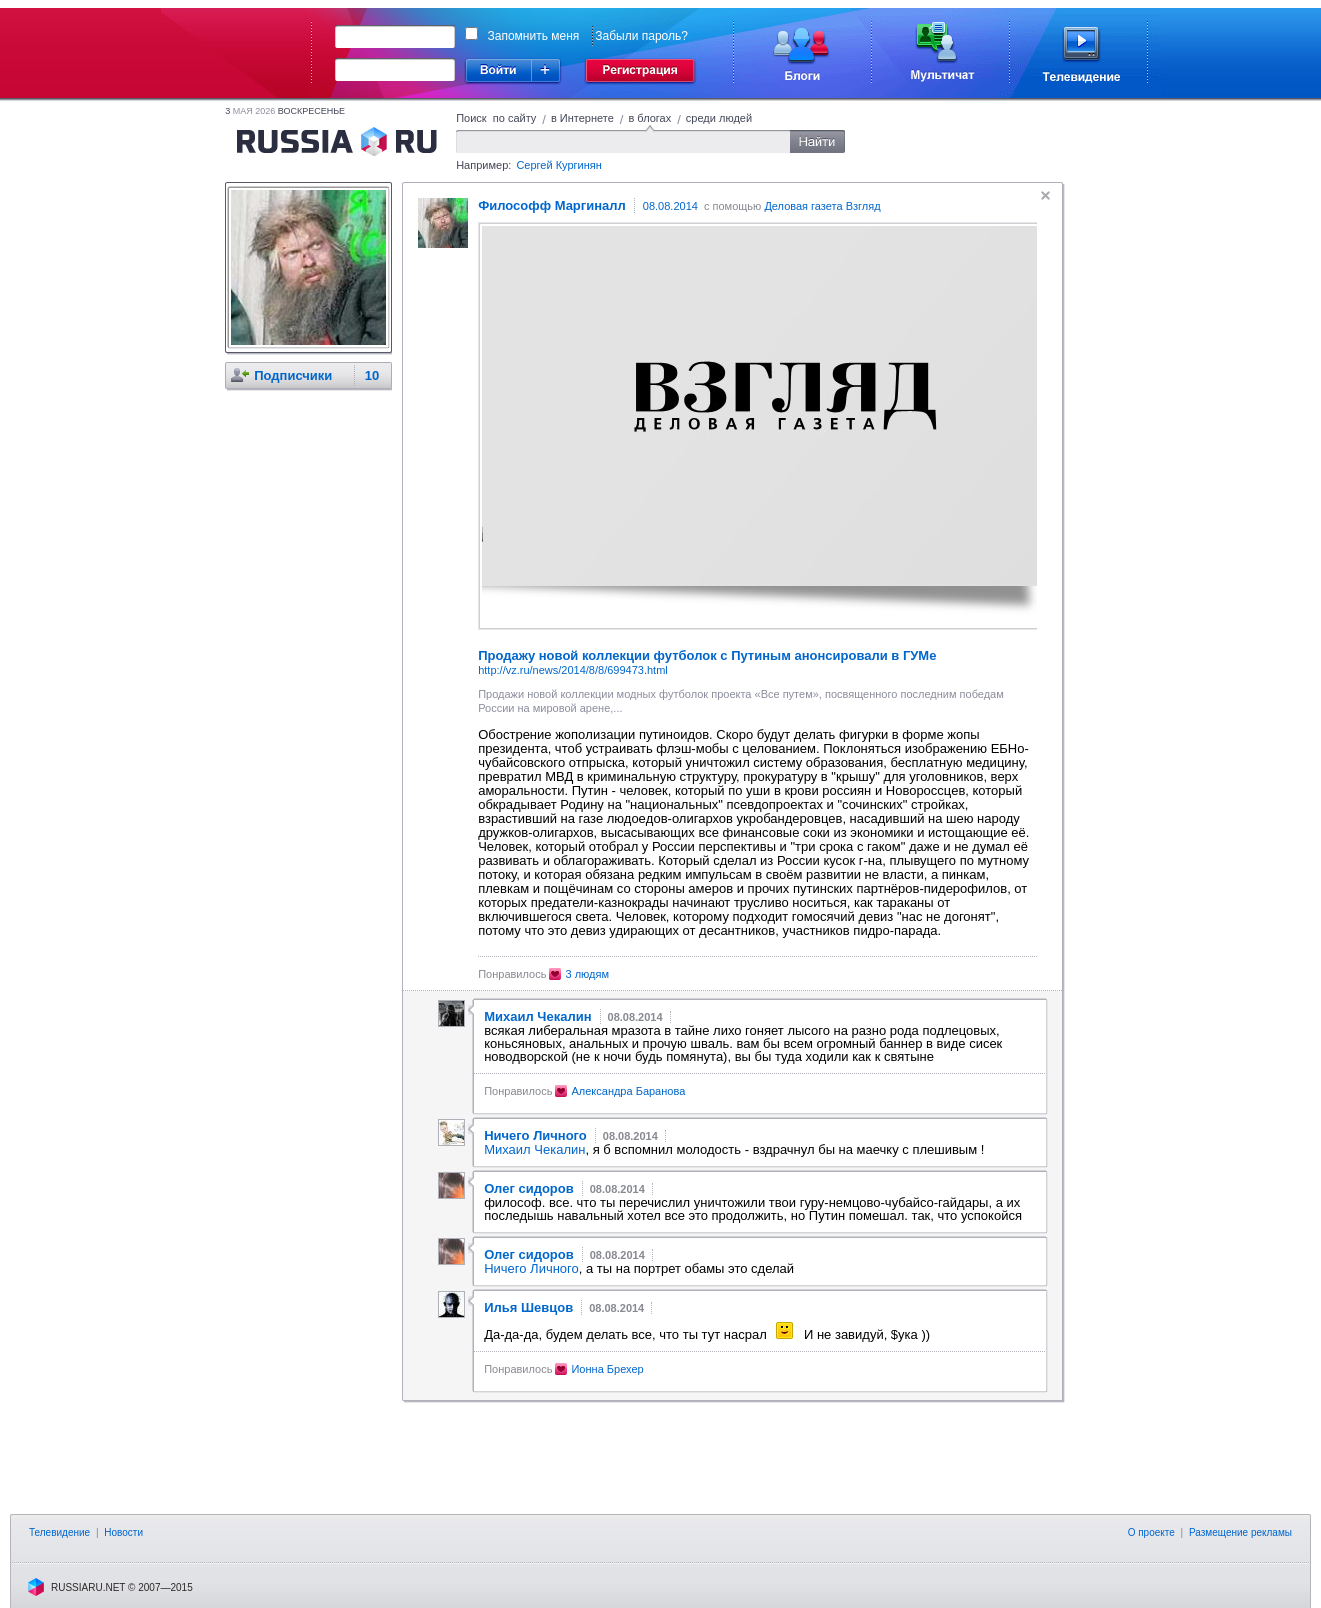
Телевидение (59, 1532)
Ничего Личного (531, 1268)
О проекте (1151, 1532)
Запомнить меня (534, 36)
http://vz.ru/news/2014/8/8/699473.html (573, 670)
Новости (123, 1532)
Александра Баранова (628, 1091)
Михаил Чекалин (534, 1149)
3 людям (587, 974)
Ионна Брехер (607, 1369)
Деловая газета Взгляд (822, 206)
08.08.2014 (670, 206)
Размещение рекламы (1240, 1532)
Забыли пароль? (641, 36)
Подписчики (293, 375)
